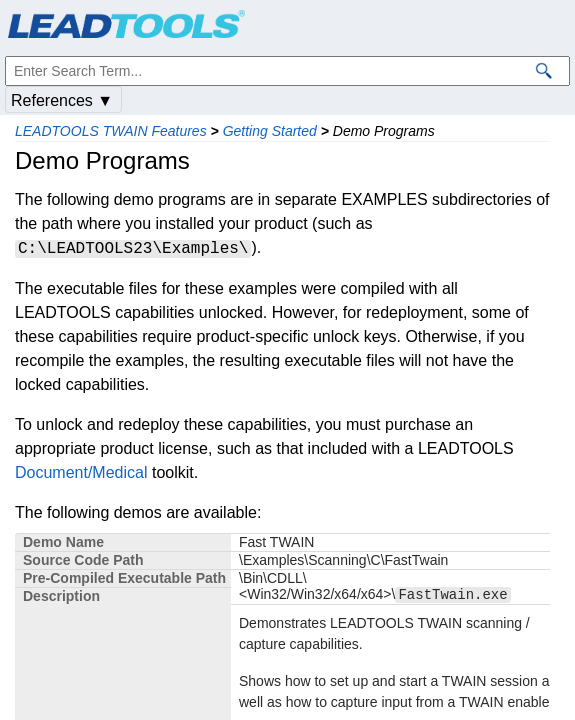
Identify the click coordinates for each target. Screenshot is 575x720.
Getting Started (270, 131)
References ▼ (62, 100)
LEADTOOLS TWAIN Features (111, 131)
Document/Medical (81, 472)
